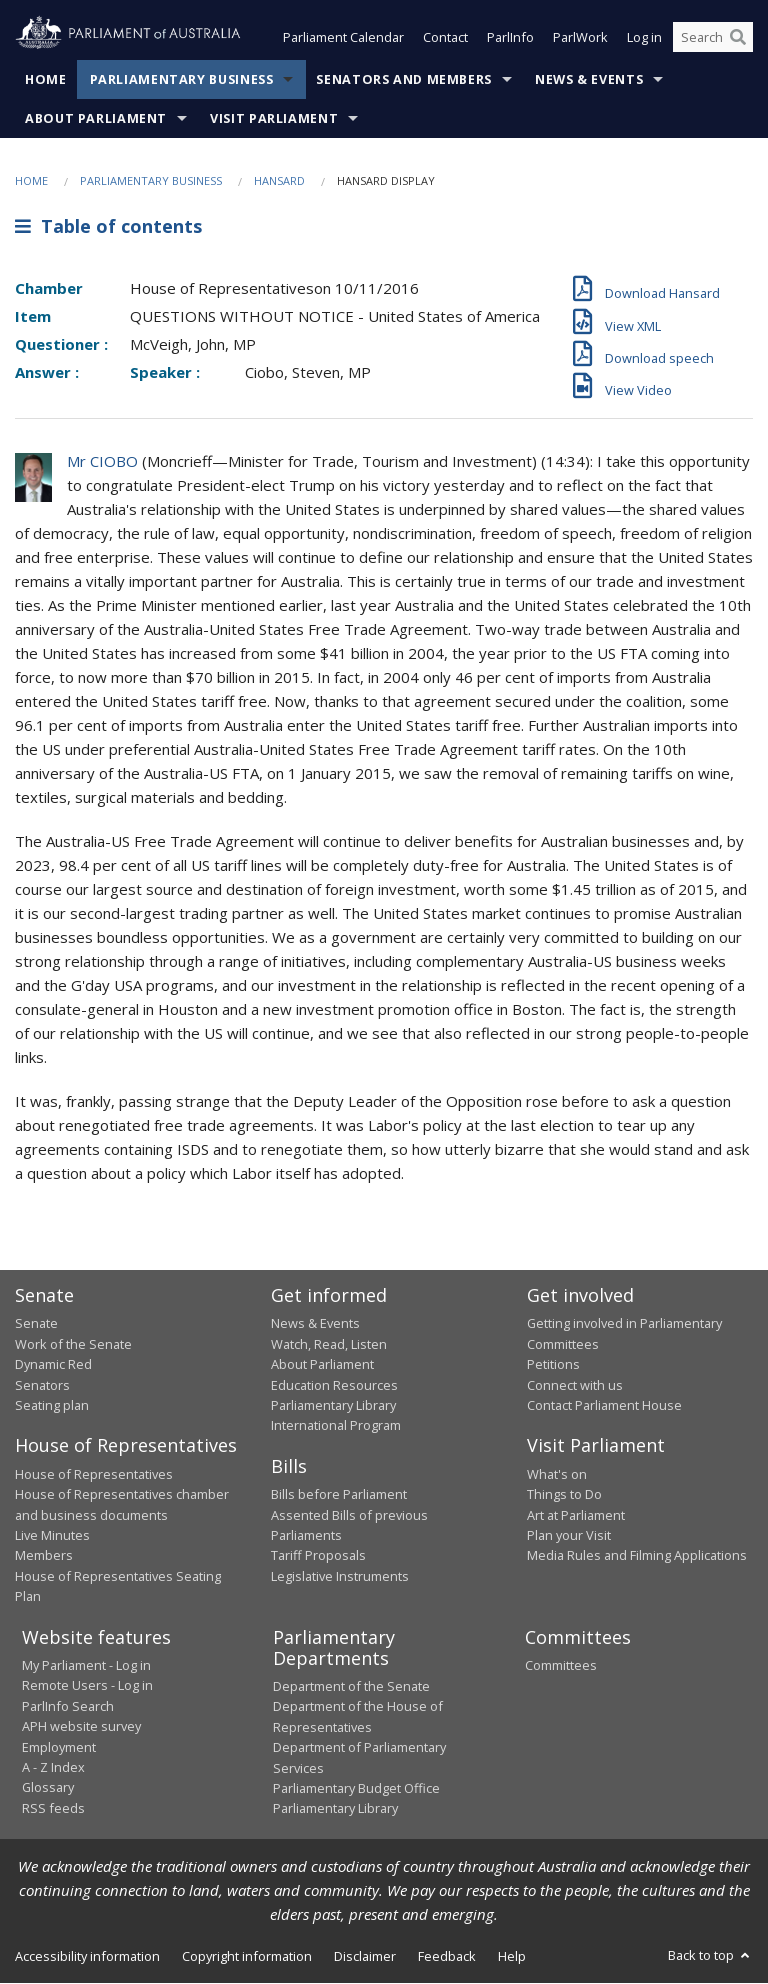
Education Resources (334, 1385)
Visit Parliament (274, 118)
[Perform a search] (738, 38)
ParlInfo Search (68, 1706)
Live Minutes (52, 1535)
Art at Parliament (576, 1515)
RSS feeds (53, 1808)
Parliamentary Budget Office (356, 1788)
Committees (561, 1666)
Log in (644, 38)
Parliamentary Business (182, 79)
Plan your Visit (569, 1535)
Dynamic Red (53, 1365)
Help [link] (512, 1956)
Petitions (553, 1365)
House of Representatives (94, 1474)
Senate (36, 1324)
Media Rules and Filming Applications (637, 1556)
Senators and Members (404, 79)
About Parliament (96, 118)
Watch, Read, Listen (329, 1344)
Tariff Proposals (318, 1556)
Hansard (279, 180)
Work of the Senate (73, 1344)
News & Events (589, 79)
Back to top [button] (710, 1955)
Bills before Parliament (339, 1495)
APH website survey (81, 1727)
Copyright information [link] (247, 1956)
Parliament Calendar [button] (343, 38)
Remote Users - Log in (87, 1686)
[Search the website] (713, 38)
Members (44, 1556)
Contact (445, 38)
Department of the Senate (351, 1687)
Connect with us (575, 1385)
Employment (59, 1747)
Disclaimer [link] (365, 1956)
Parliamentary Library (333, 1405)
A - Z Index (53, 1767)
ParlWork (580, 38)
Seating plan (52, 1405)
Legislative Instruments (340, 1576)
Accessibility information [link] (87, 1956)
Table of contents (108, 227)
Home (46, 79)
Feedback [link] (447, 1956)
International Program (336, 1426)
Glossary (48, 1788)
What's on (557, 1474)
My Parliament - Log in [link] (86, 1666)
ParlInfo (510, 38)
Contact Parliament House (604, 1405)
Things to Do (564, 1495)
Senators (42, 1385)
